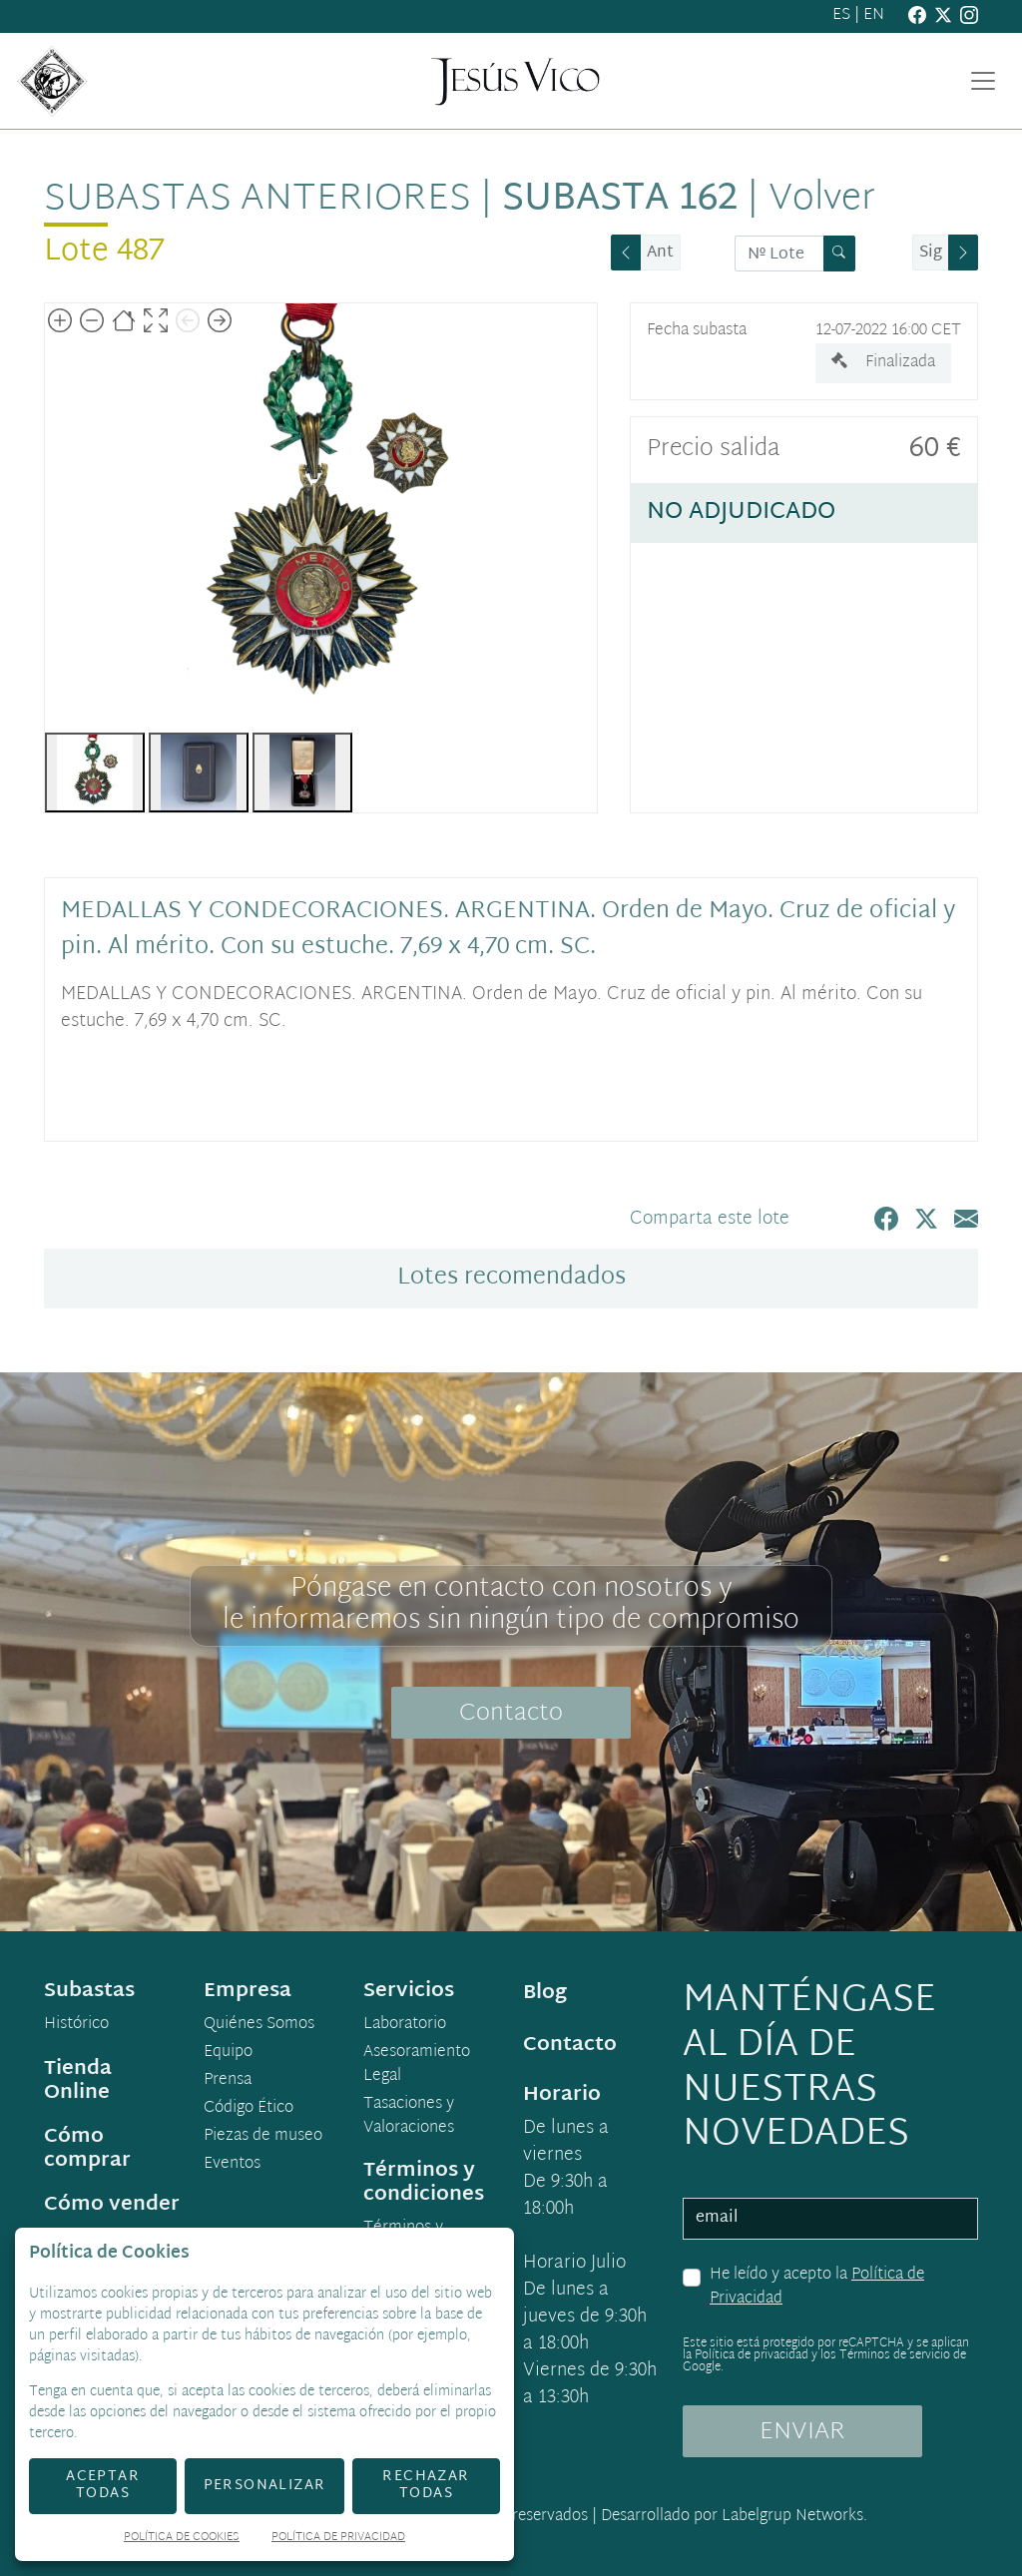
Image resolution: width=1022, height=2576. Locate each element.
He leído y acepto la (817, 2287)
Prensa (228, 2081)
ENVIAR (802, 2432)
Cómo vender (112, 2205)
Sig (930, 253)
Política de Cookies (182, 2538)
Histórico (76, 2025)
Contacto (511, 1714)
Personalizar (265, 2485)
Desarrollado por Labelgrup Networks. (734, 2516)
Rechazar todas (425, 2485)
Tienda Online (78, 2081)
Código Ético (248, 2109)
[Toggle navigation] (983, 81)
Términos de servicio (894, 2355)
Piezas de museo (263, 2137)
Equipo (228, 2053)
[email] (830, 2219)
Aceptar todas (103, 2485)
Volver (821, 200)
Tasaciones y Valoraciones (408, 2117)
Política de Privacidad (338, 2538)
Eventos (232, 2165)
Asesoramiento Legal (416, 2065)
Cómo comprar (87, 2149)
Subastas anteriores (257, 200)
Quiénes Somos (259, 2025)
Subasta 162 (620, 200)
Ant (660, 253)
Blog (545, 1993)
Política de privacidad (751, 2355)
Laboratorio (404, 2025)
